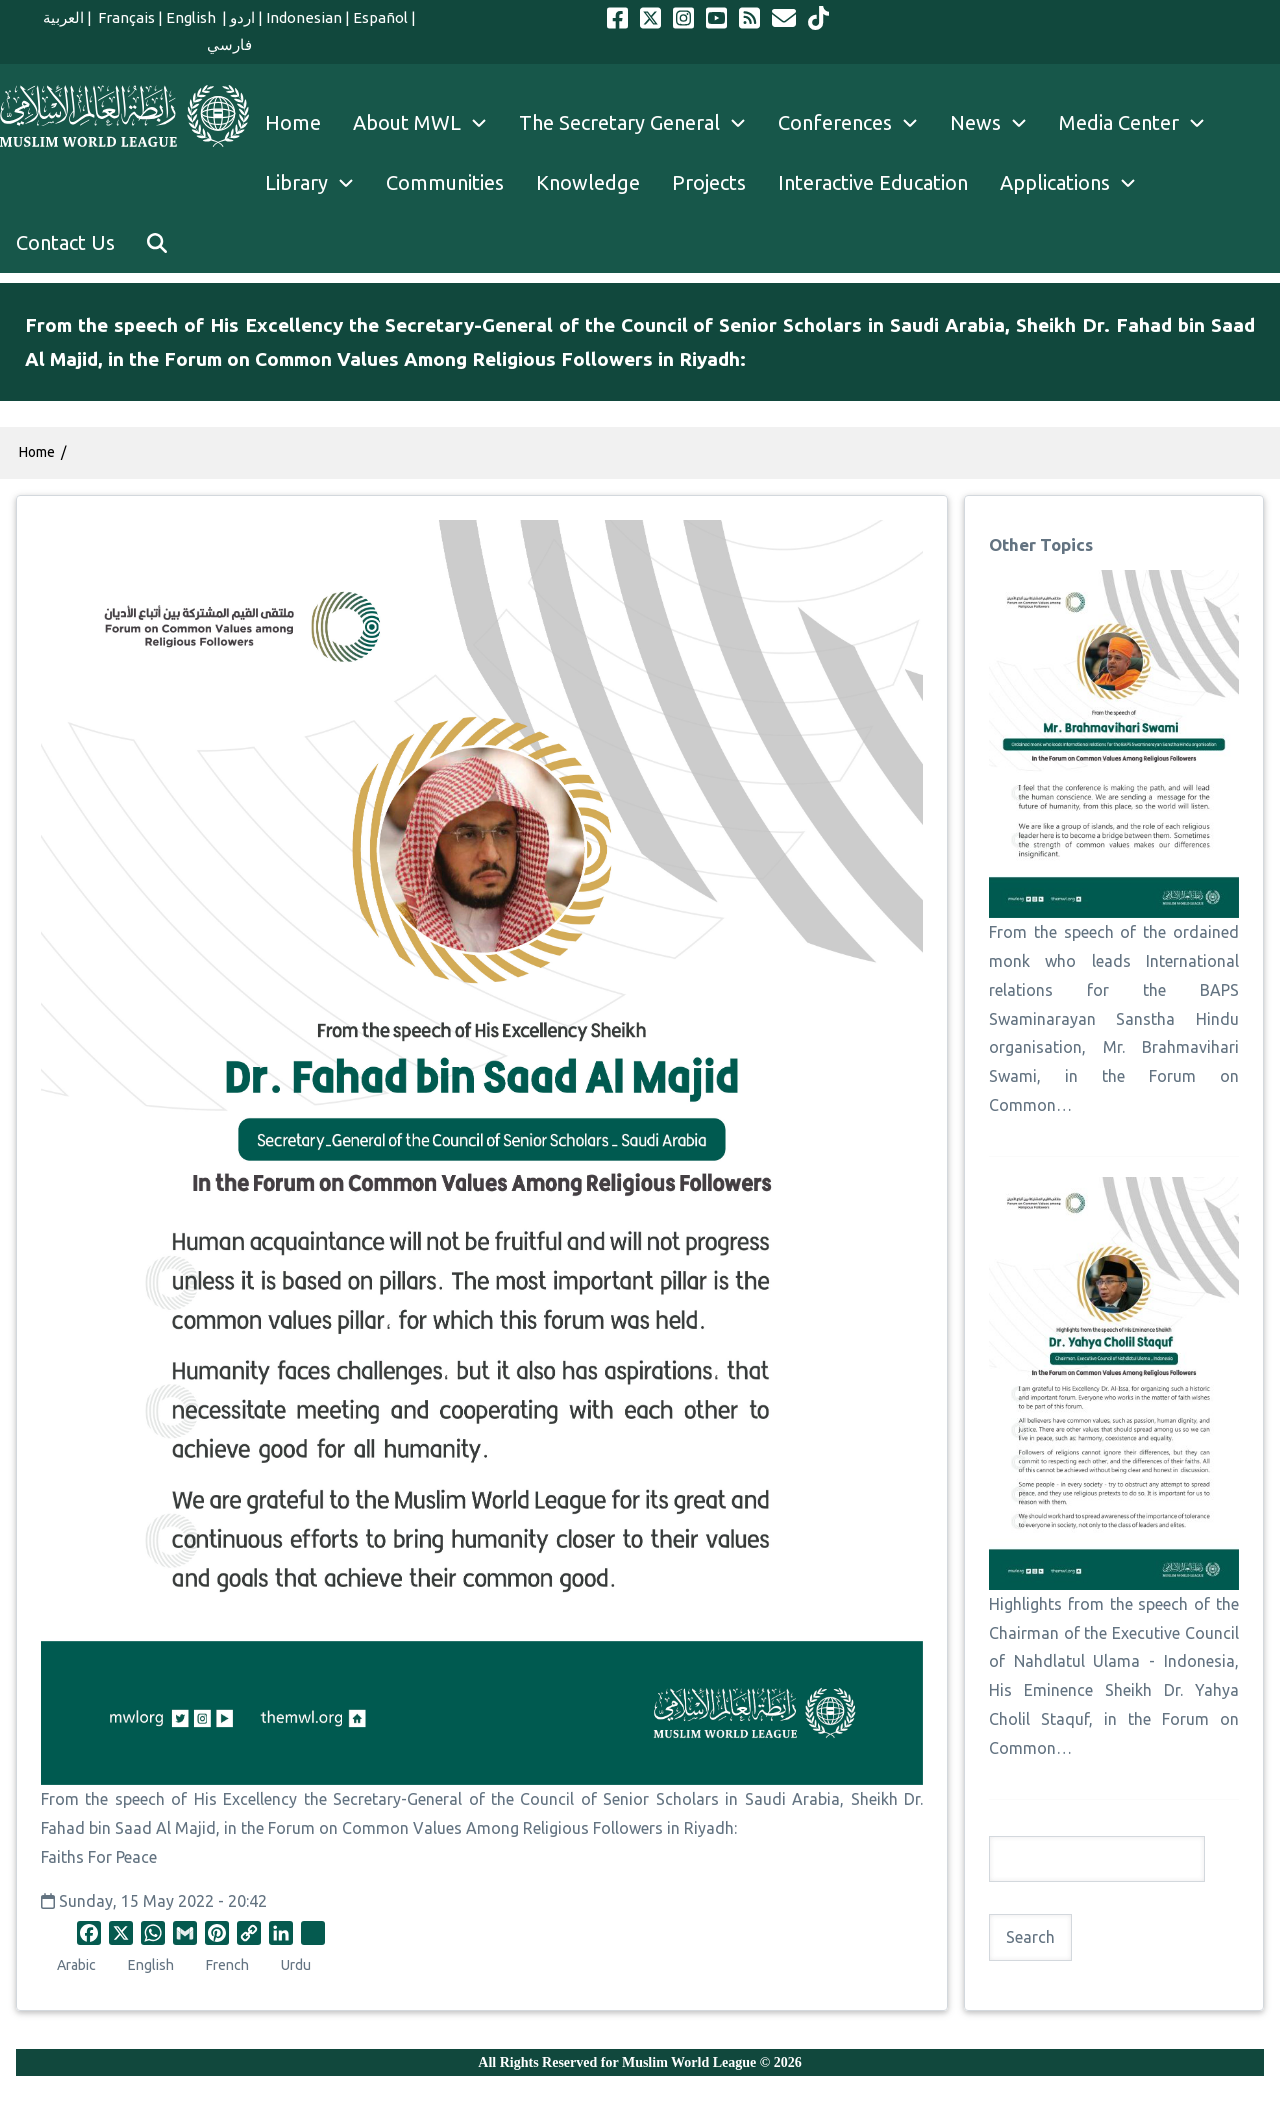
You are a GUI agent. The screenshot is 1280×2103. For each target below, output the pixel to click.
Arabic (76, 1965)
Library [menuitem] (317, 183)
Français (125, 17)
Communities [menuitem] (445, 182)
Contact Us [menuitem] (65, 242)
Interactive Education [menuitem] (873, 182)
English (192, 17)
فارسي (229, 44)
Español (380, 17)
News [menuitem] (996, 123)
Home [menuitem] (293, 122)
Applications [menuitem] (1076, 183)
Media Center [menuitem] (1140, 123)
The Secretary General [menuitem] (640, 123)
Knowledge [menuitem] (588, 182)
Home (37, 452)
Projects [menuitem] (709, 182)
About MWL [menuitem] (428, 123)
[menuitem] (157, 243)
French (227, 1965)
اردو (242, 17)
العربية (63, 17)
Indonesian (304, 17)
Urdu (296, 1965)
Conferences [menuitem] (856, 123)
